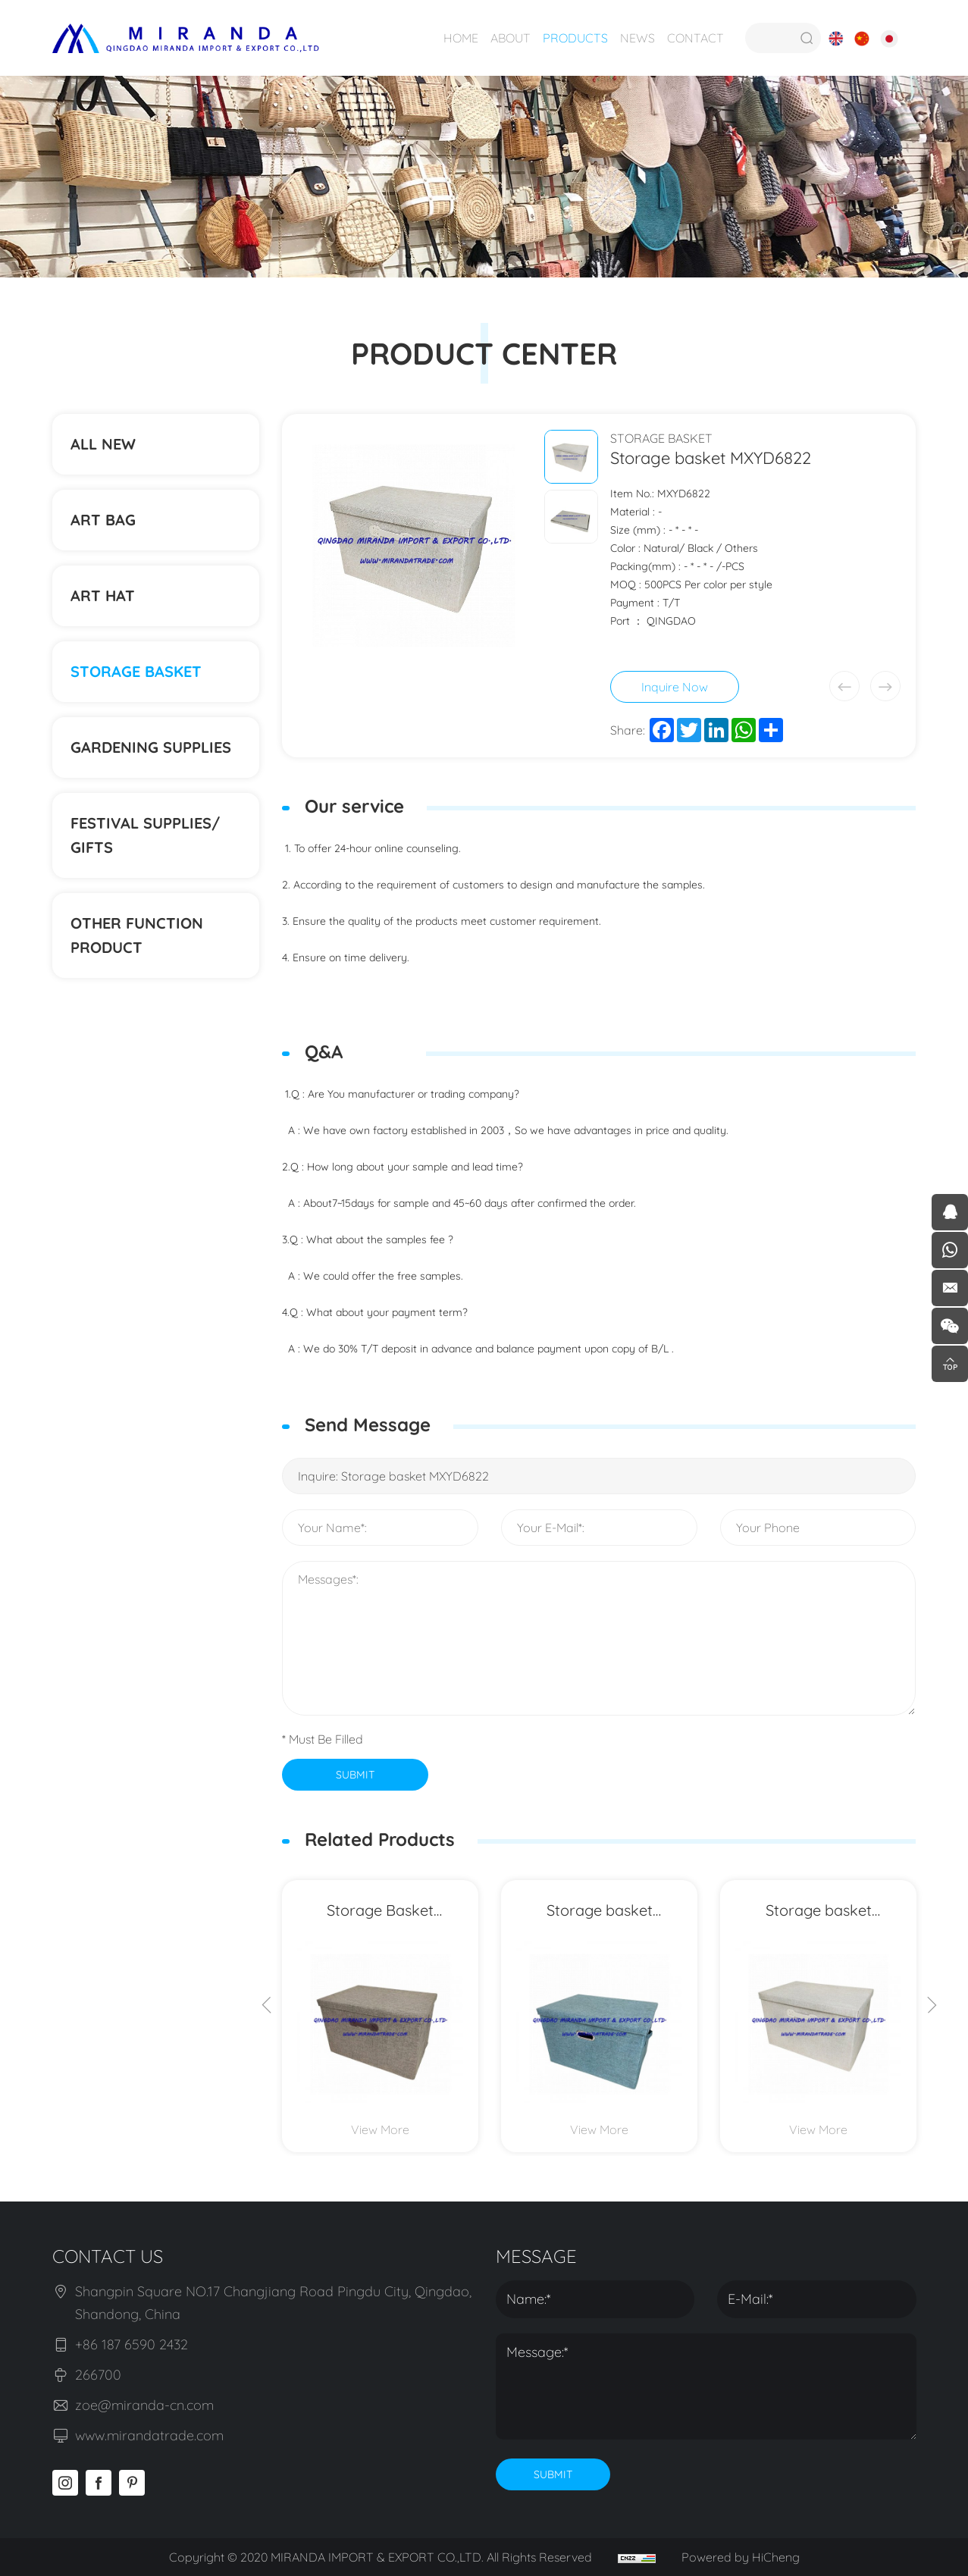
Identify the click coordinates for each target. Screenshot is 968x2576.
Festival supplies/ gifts (145, 835)
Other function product (136, 935)
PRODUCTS (575, 37)
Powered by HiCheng (740, 2557)
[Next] (932, 2006)
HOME (460, 37)
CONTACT (695, 37)
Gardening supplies (150, 747)
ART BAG (103, 519)
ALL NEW (103, 443)
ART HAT (102, 595)
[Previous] (267, 2006)
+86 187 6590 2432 (131, 2344)
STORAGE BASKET (136, 671)
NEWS (637, 37)
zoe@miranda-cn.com (144, 2405)
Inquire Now (674, 686)
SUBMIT (355, 1775)
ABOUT (510, 37)
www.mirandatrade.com (149, 2435)
